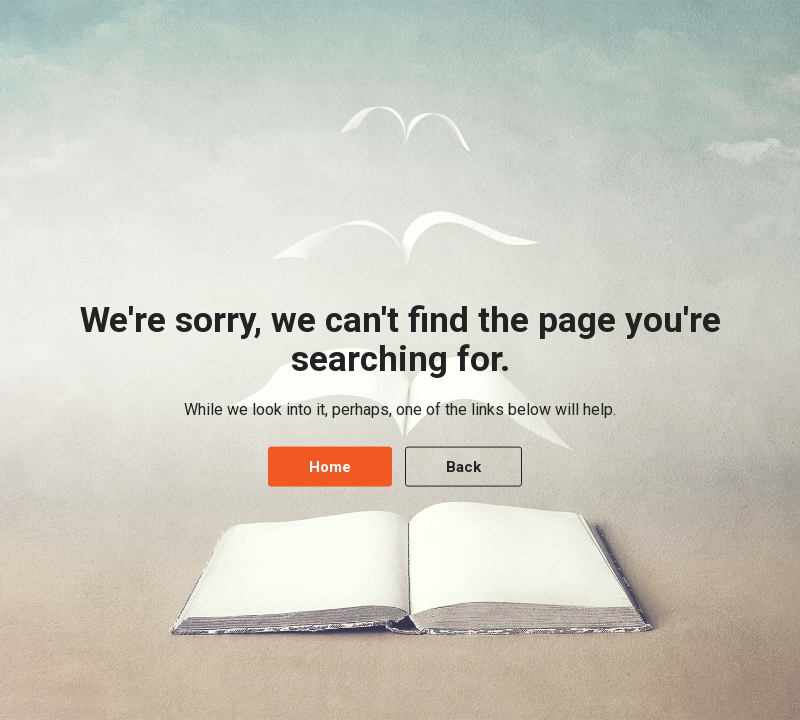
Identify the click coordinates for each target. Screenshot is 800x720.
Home (330, 466)
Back (463, 466)
